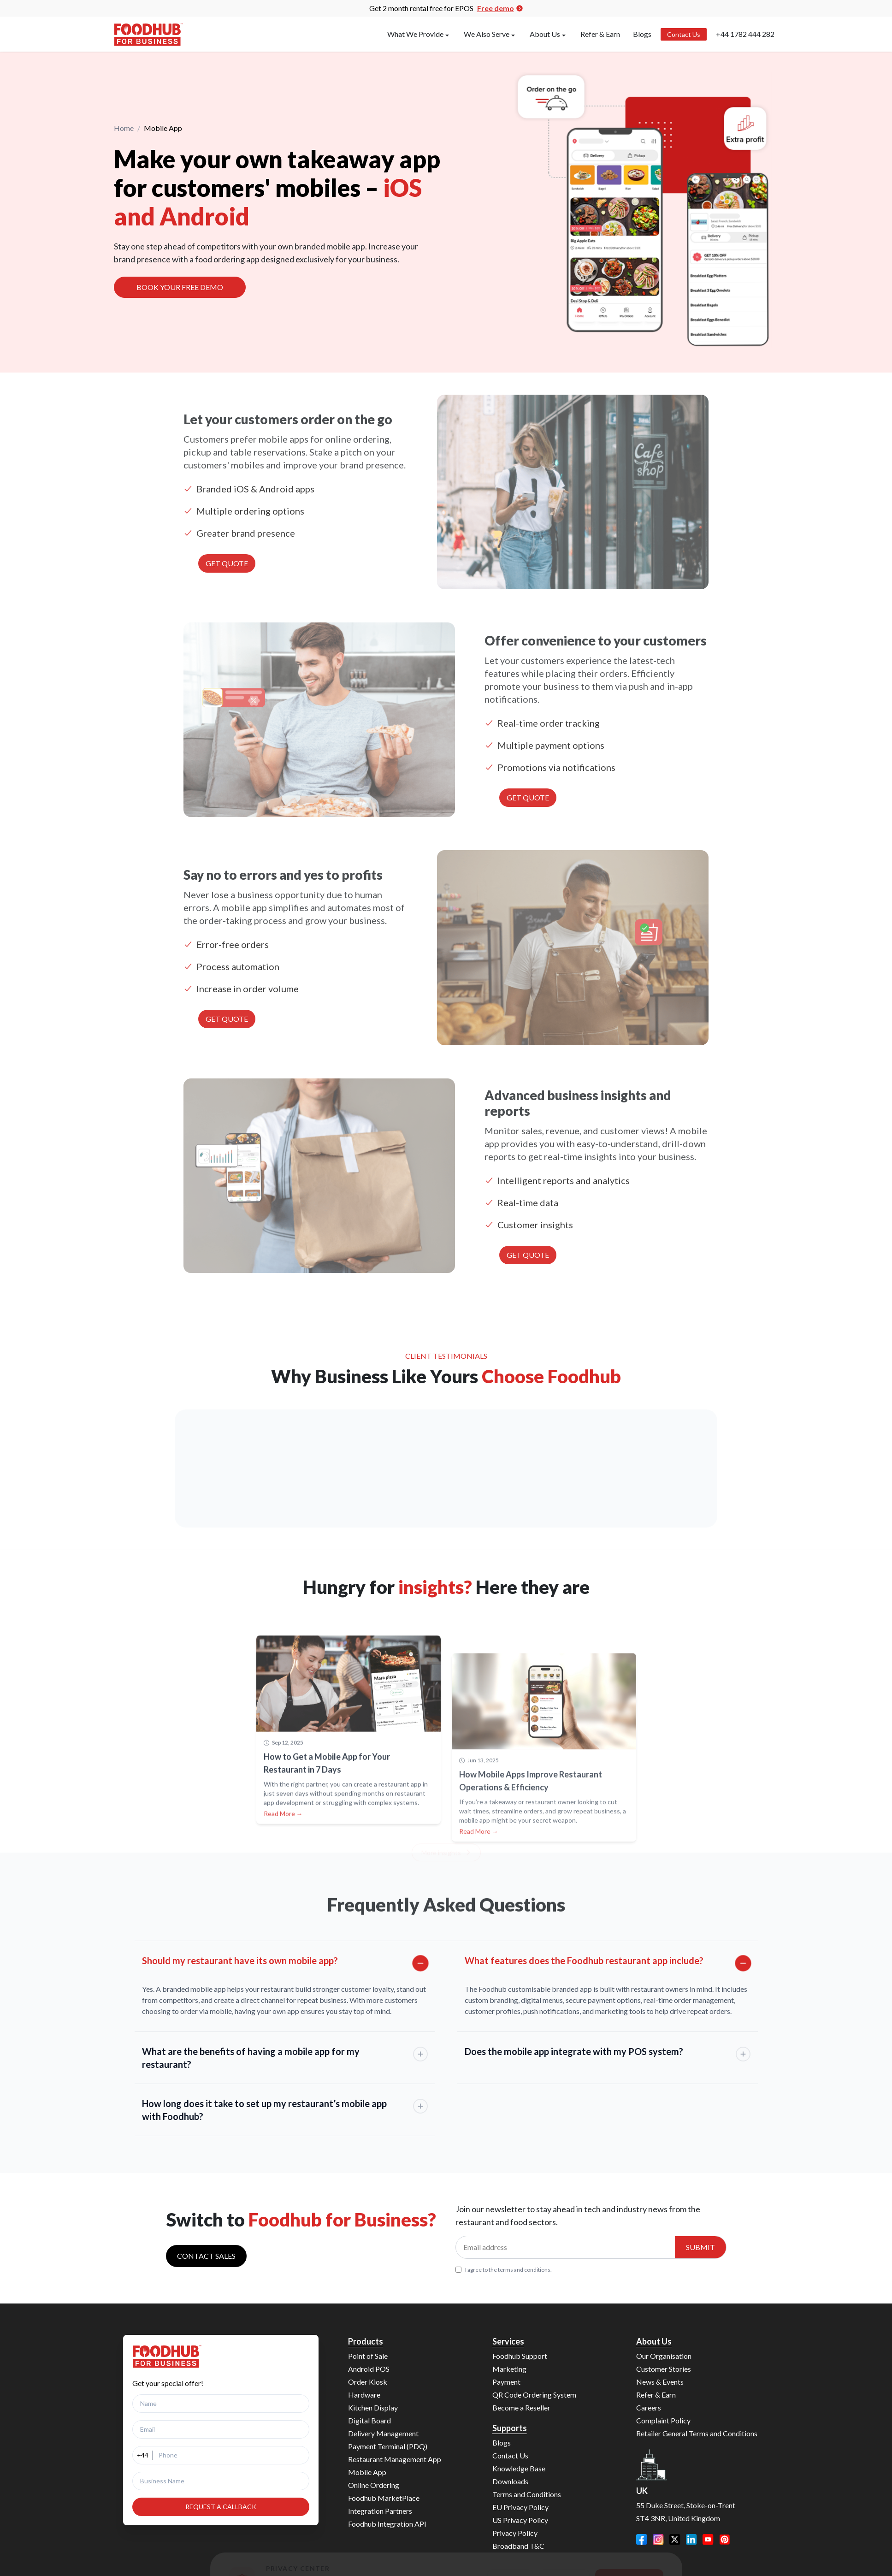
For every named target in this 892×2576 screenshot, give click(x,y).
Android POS (369, 2368)
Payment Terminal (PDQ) (387, 2446)
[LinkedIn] (691, 2539)
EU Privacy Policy (520, 2507)
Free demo (500, 8)
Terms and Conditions (526, 2494)
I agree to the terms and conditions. (503, 2269)
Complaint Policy (663, 2420)
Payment (506, 2381)
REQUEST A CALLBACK (220, 2507)
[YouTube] (708, 2539)
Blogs (642, 34)
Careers (648, 2407)
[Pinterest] (724, 2539)
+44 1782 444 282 (745, 34)
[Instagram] (658, 2539)
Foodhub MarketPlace (383, 2497)
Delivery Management (383, 2433)
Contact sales (206, 2255)
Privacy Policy (515, 2533)
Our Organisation (663, 2355)
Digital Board (369, 2420)
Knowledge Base (518, 2468)
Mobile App (367, 2472)
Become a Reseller (521, 2407)
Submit (700, 2247)
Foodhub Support (519, 2355)
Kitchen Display (373, 2407)
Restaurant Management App (394, 2459)
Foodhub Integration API (387, 2523)
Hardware (364, 2394)
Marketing (509, 2368)
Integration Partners (380, 2510)
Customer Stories (663, 2368)
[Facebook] (641, 2539)
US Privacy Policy (520, 2520)
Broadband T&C (518, 2545)
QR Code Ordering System (534, 2394)
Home (124, 128)
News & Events (660, 2381)
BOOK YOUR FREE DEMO (179, 289)
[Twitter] (674, 2539)
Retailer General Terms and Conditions (696, 2433)
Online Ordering (373, 2485)
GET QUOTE (227, 563)
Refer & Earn (600, 34)
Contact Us (683, 34)
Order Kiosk (367, 2381)
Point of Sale (368, 2355)
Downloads (510, 2481)
